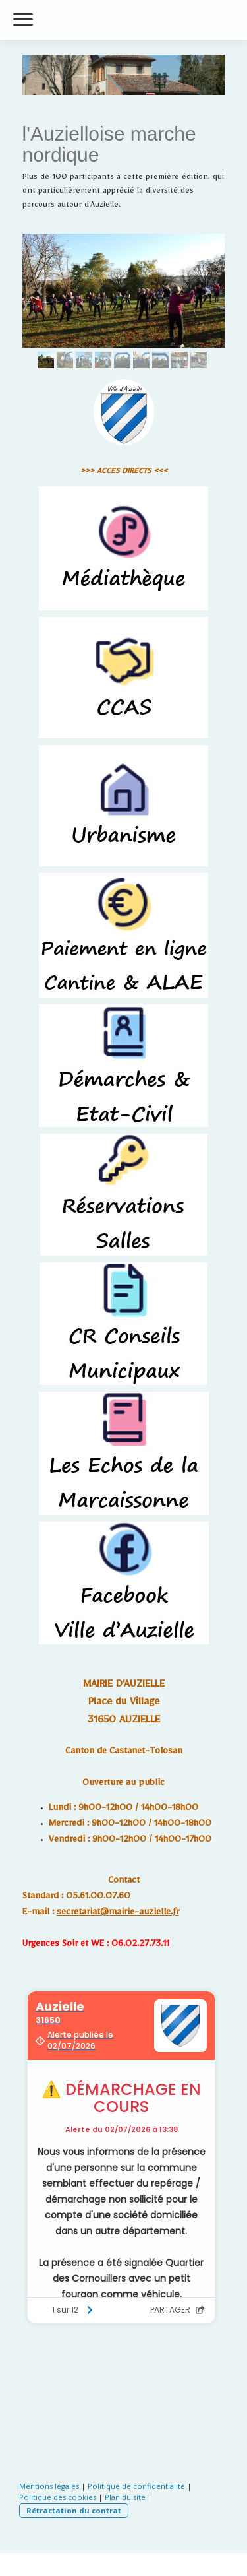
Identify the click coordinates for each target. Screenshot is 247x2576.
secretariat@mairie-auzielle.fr (118, 1913)
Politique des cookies (57, 2497)
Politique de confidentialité (136, 2486)
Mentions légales (49, 2486)
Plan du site (125, 2497)
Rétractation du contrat (73, 2510)
